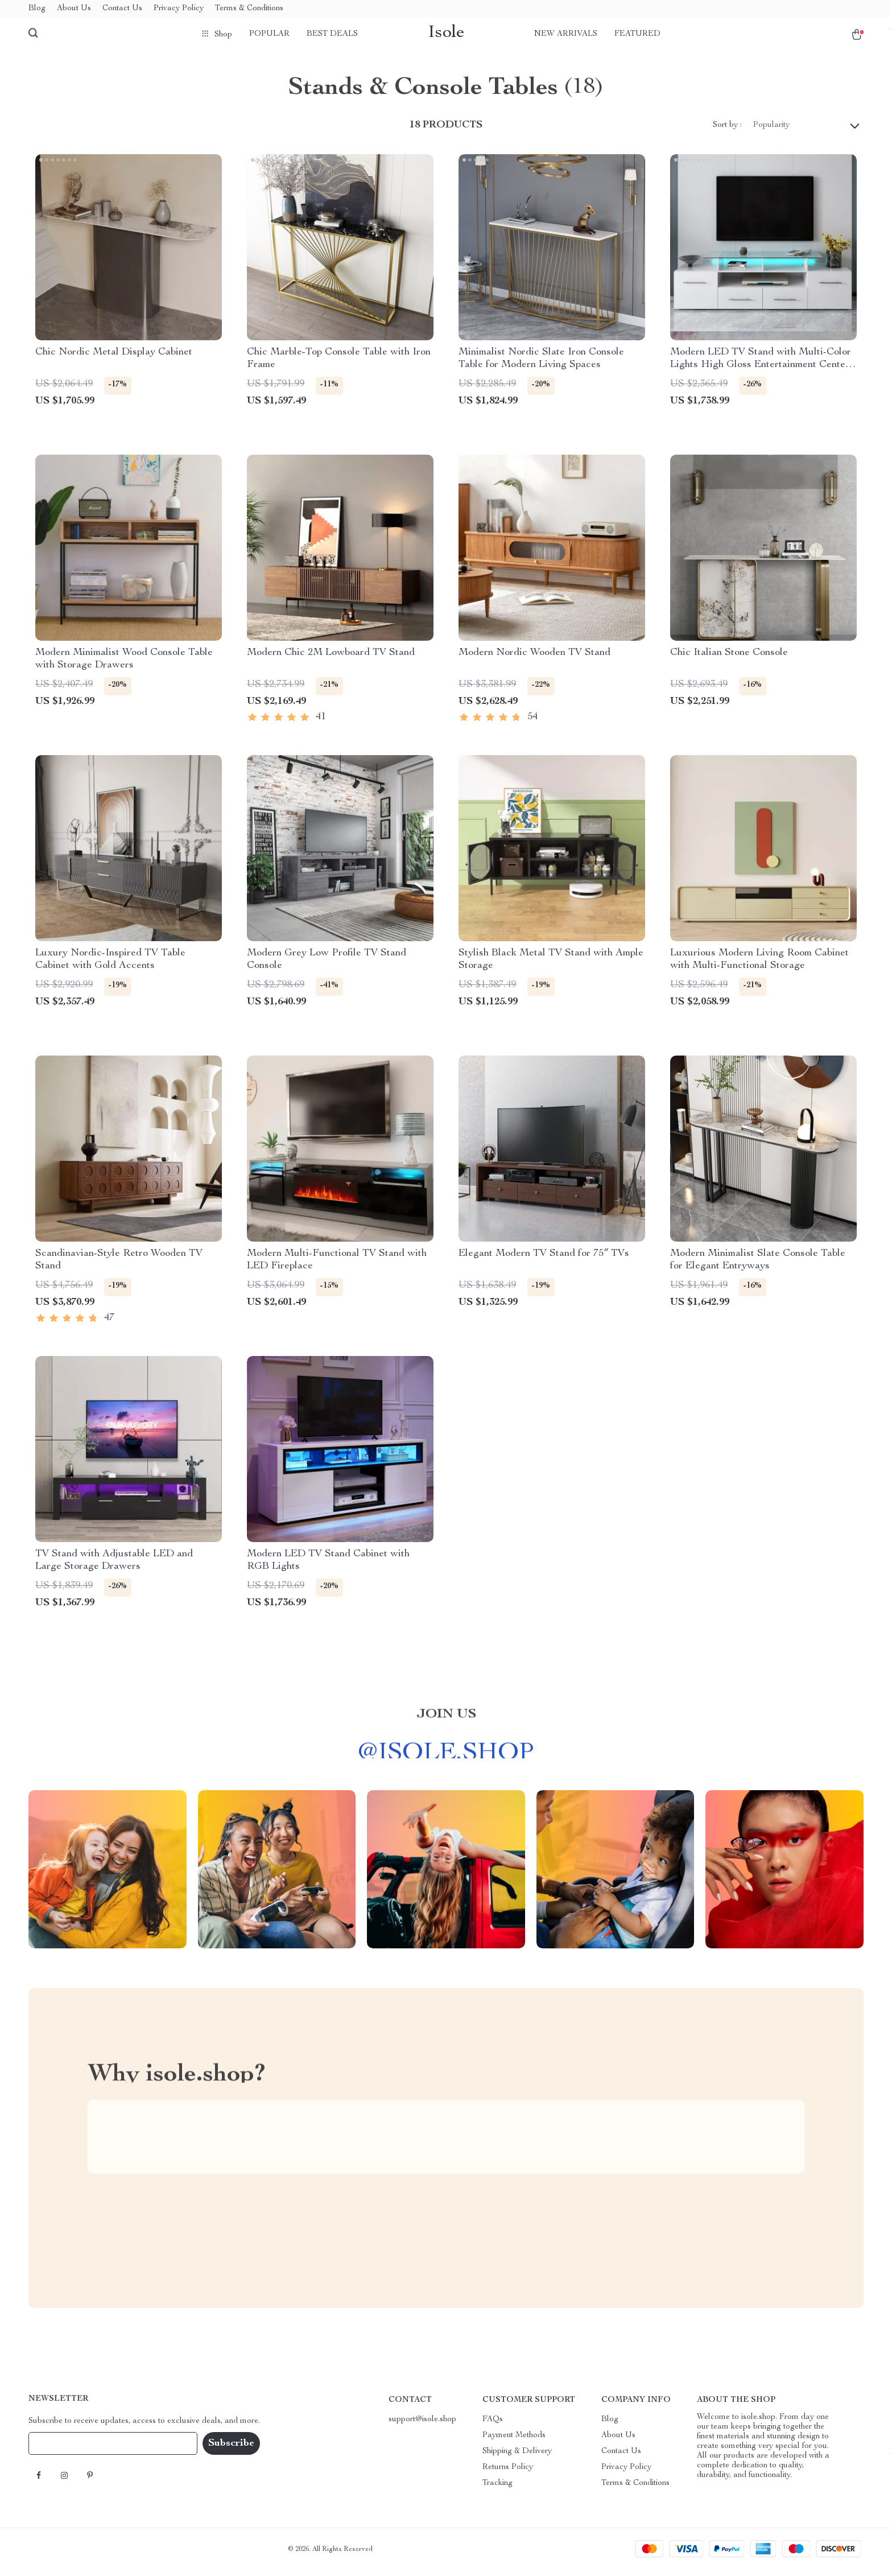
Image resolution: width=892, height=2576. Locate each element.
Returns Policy (507, 2473)
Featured (637, 34)
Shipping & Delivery (517, 2457)
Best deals (332, 34)
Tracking (497, 2489)
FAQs (492, 2425)
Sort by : (727, 131)
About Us (74, 9)
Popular (269, 34)
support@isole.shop (422, 2425)
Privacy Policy (179, 9)
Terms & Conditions (249, 9)
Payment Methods (514, 2441)
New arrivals (565, 34)
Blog (37, 9)
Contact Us (122, 9)
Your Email (59, 2449)
